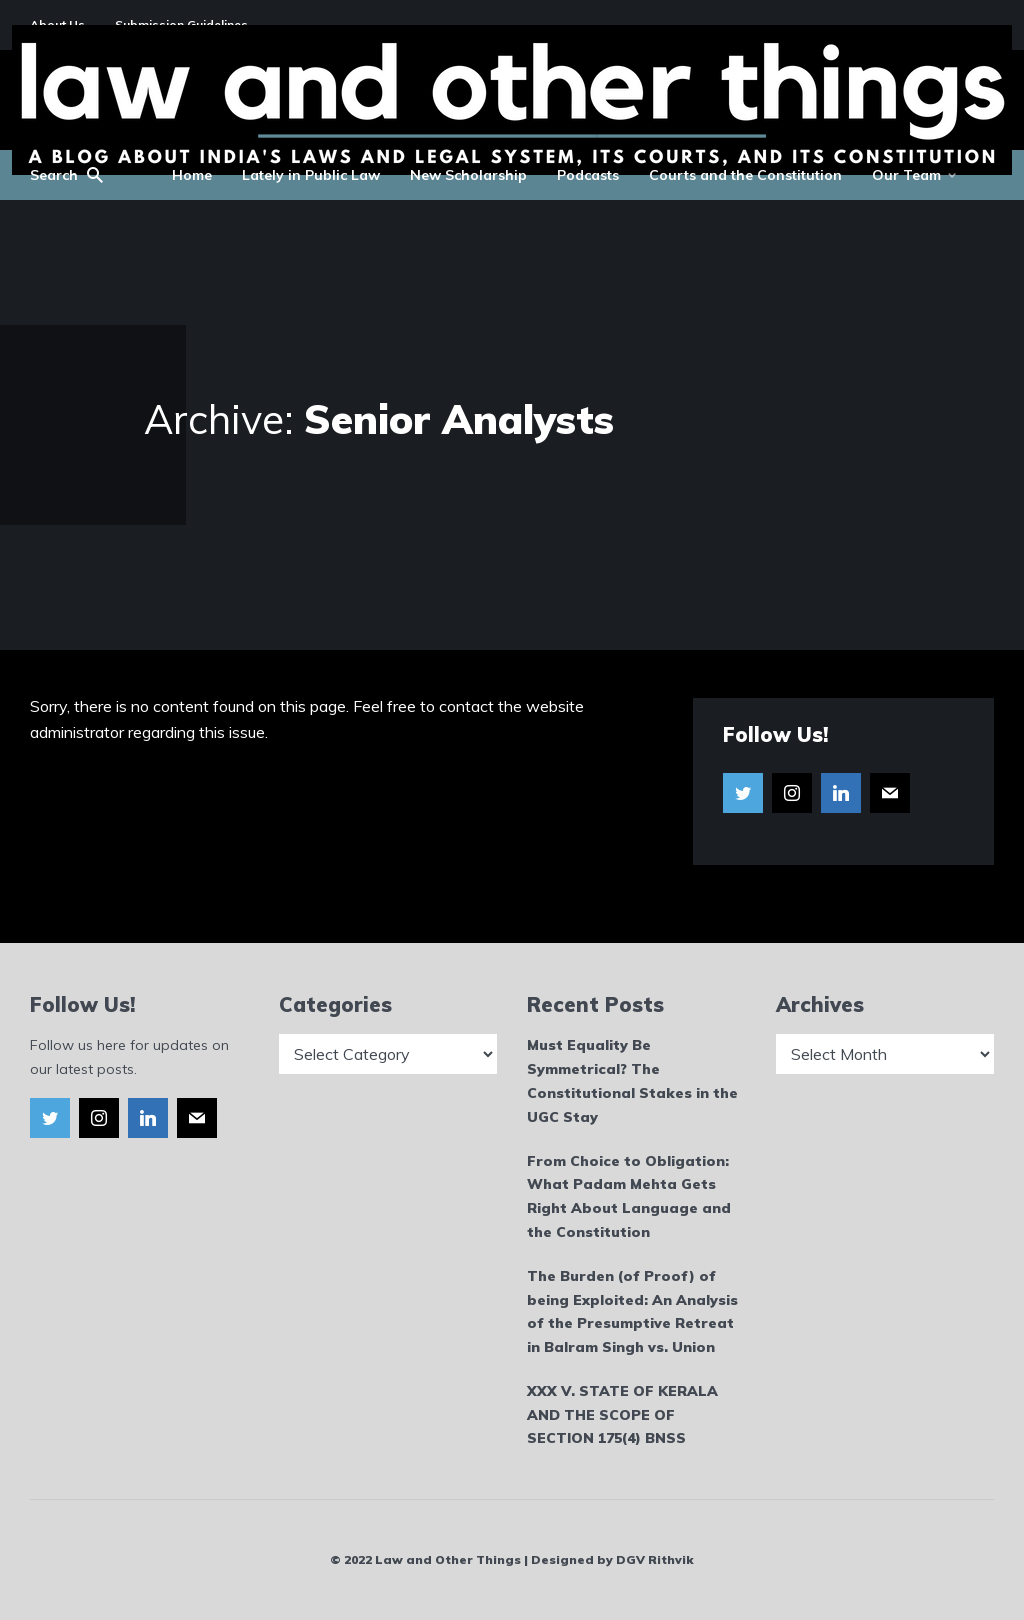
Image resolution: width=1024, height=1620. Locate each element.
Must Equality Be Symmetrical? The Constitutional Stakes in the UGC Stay (632, 1080)
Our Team (906, 175)
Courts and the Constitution (745, 175)
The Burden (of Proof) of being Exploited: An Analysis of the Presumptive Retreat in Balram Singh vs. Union (632, 1311)
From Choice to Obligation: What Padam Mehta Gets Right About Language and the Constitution (629, 1196)
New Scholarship (468, 175)
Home (192, 175)
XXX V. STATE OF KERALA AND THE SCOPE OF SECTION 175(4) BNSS (622, 1415)
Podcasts (588, 175)
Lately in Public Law (311, 175)
